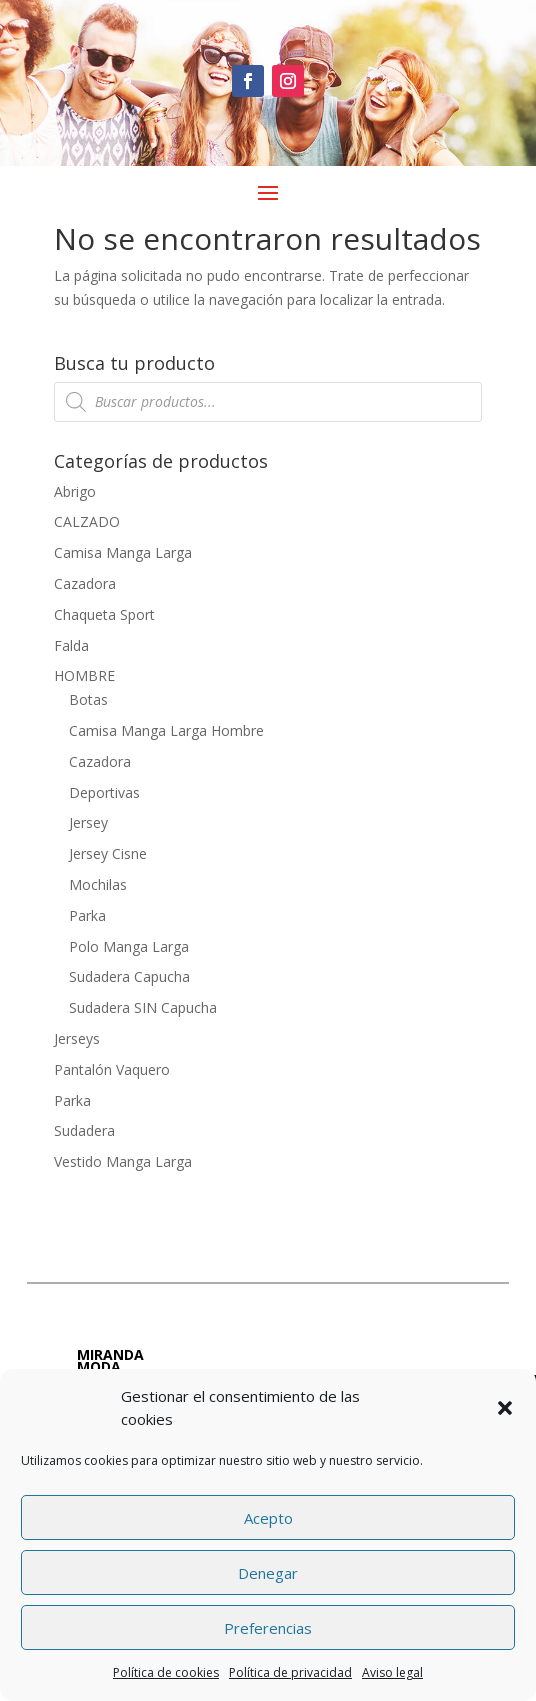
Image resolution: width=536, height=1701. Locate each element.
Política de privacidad (290, 1672)
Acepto (268, 1518)
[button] (505, 1408)
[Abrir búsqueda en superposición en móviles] (268, 402)
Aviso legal (392, 1672)
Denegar (268, 1573)
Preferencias (268, 1628)
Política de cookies (166, 1672)
